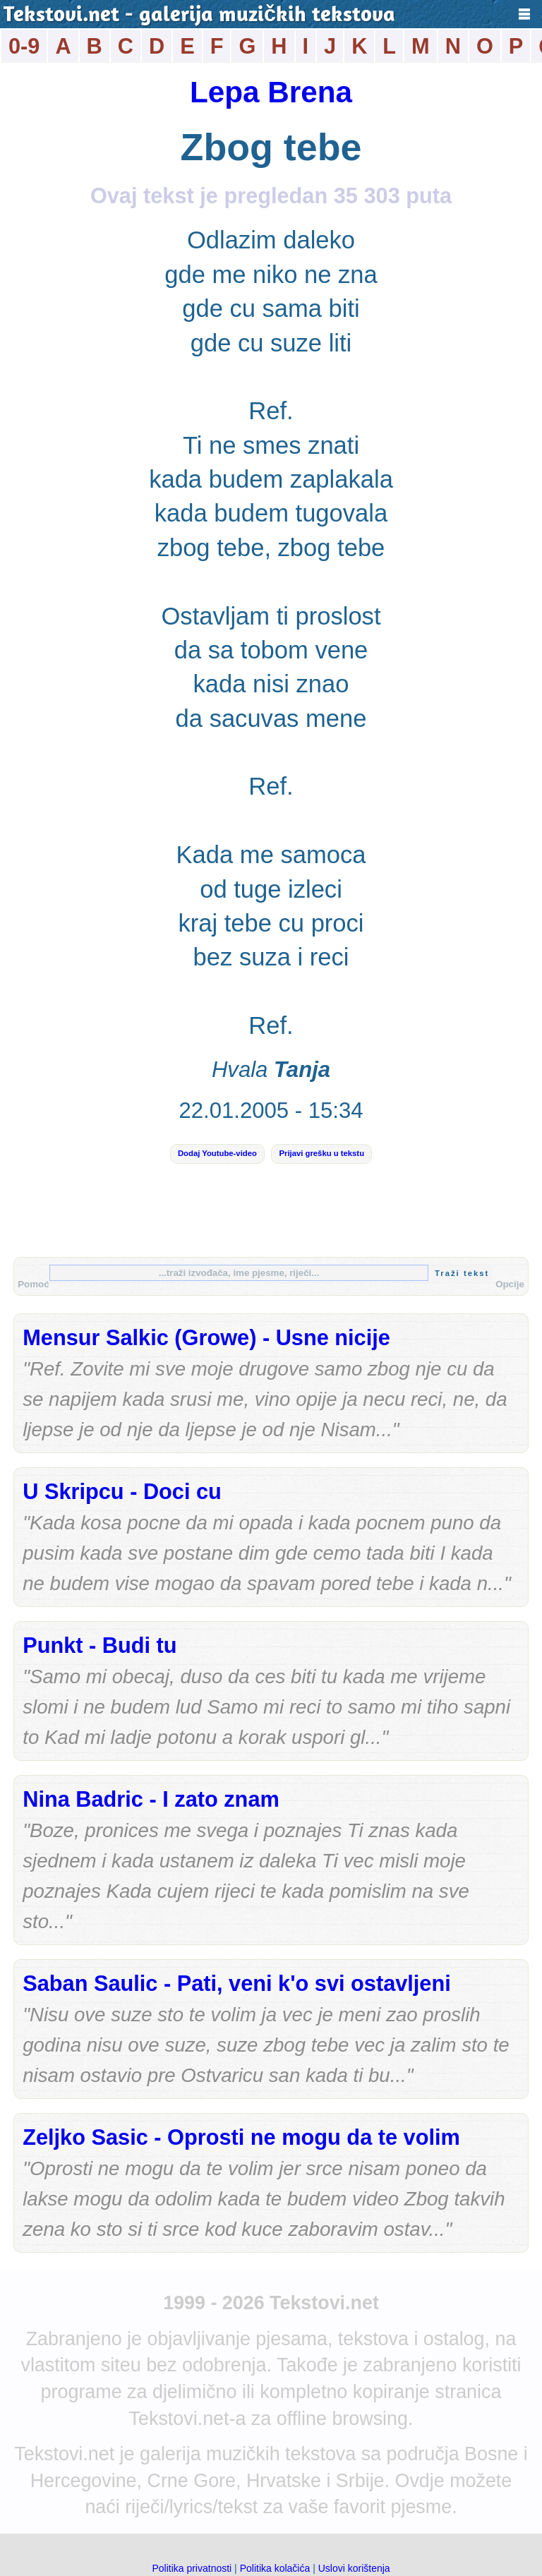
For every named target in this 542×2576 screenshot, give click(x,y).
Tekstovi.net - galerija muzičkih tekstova (199, 16)
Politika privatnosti (191, 2568)
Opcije (509, 1284)
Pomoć (33, 1284)
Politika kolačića (275, 2568)
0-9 (24, 46)
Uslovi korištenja (354, 2568)
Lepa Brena (271, 92)
